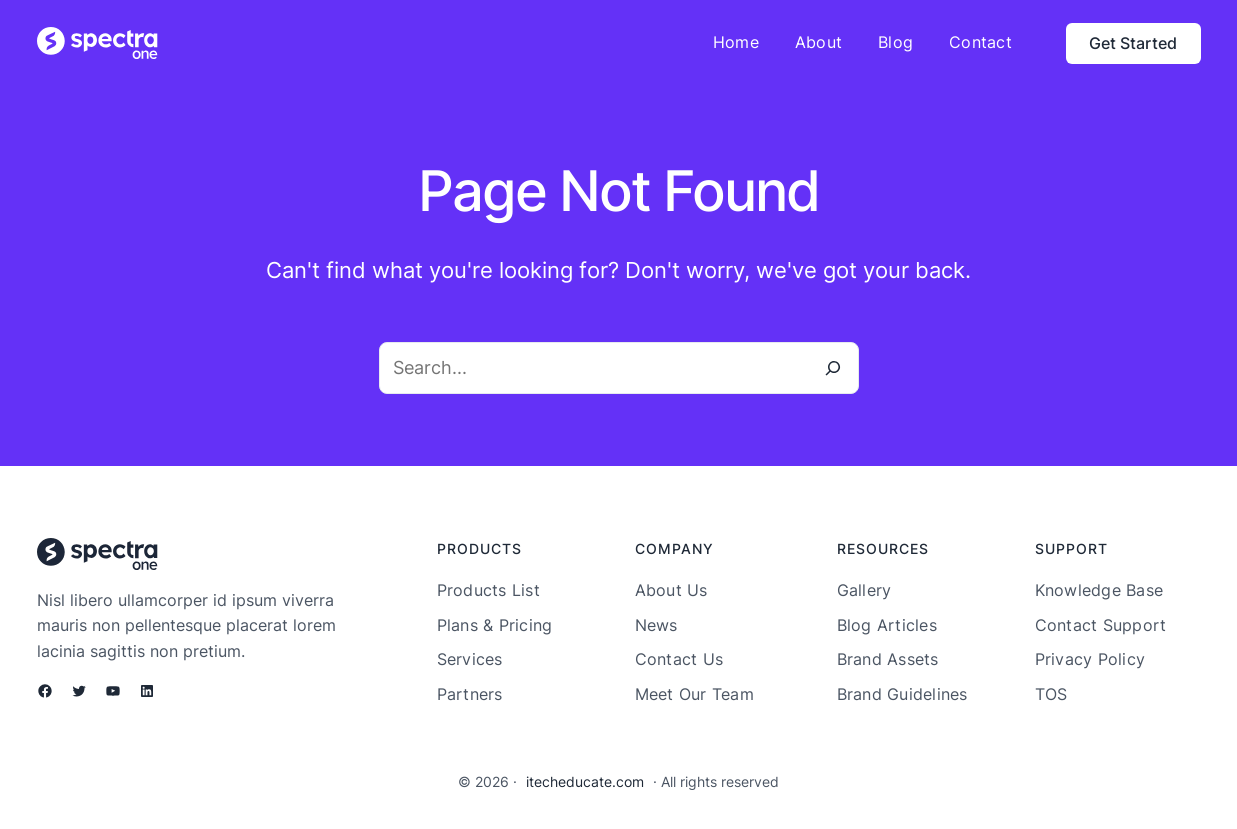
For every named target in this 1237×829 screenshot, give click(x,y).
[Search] (833, 368)
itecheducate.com (585, 781)
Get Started (1133, 43)
